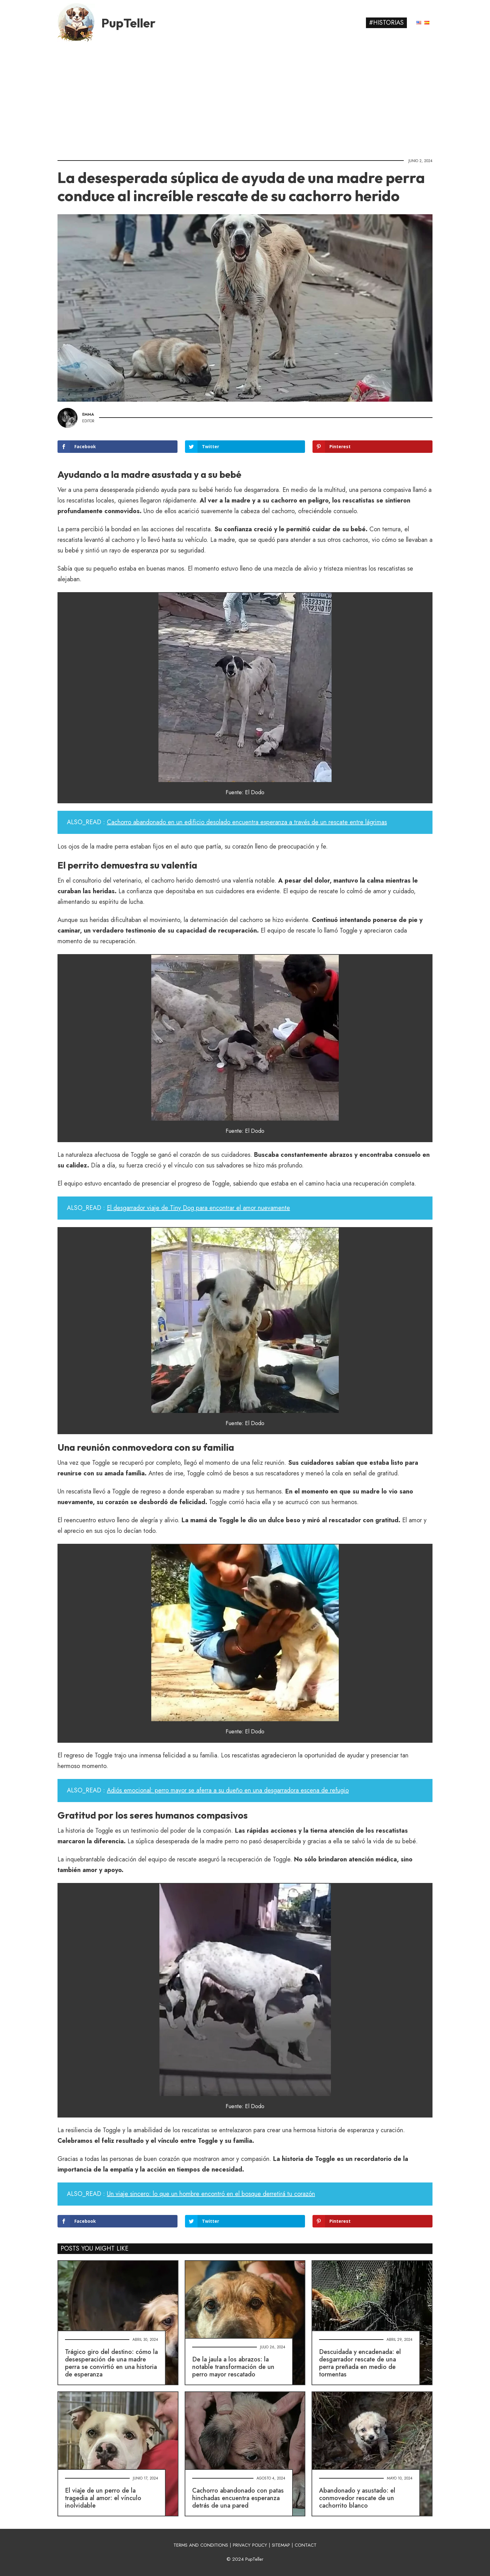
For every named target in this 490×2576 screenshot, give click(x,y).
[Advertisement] (245, 98)
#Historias (386, 22)
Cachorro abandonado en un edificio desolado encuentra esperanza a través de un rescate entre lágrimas (247, 822)
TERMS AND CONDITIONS (200, 2545)
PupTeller (128, 23)
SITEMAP (281, 2545)
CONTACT (306, 2545)
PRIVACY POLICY (250, 2545)
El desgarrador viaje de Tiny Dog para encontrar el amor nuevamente (198, 1207)
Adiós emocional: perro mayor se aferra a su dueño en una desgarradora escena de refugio (228, 1790)
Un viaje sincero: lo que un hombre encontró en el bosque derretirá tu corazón (211, 2193)
